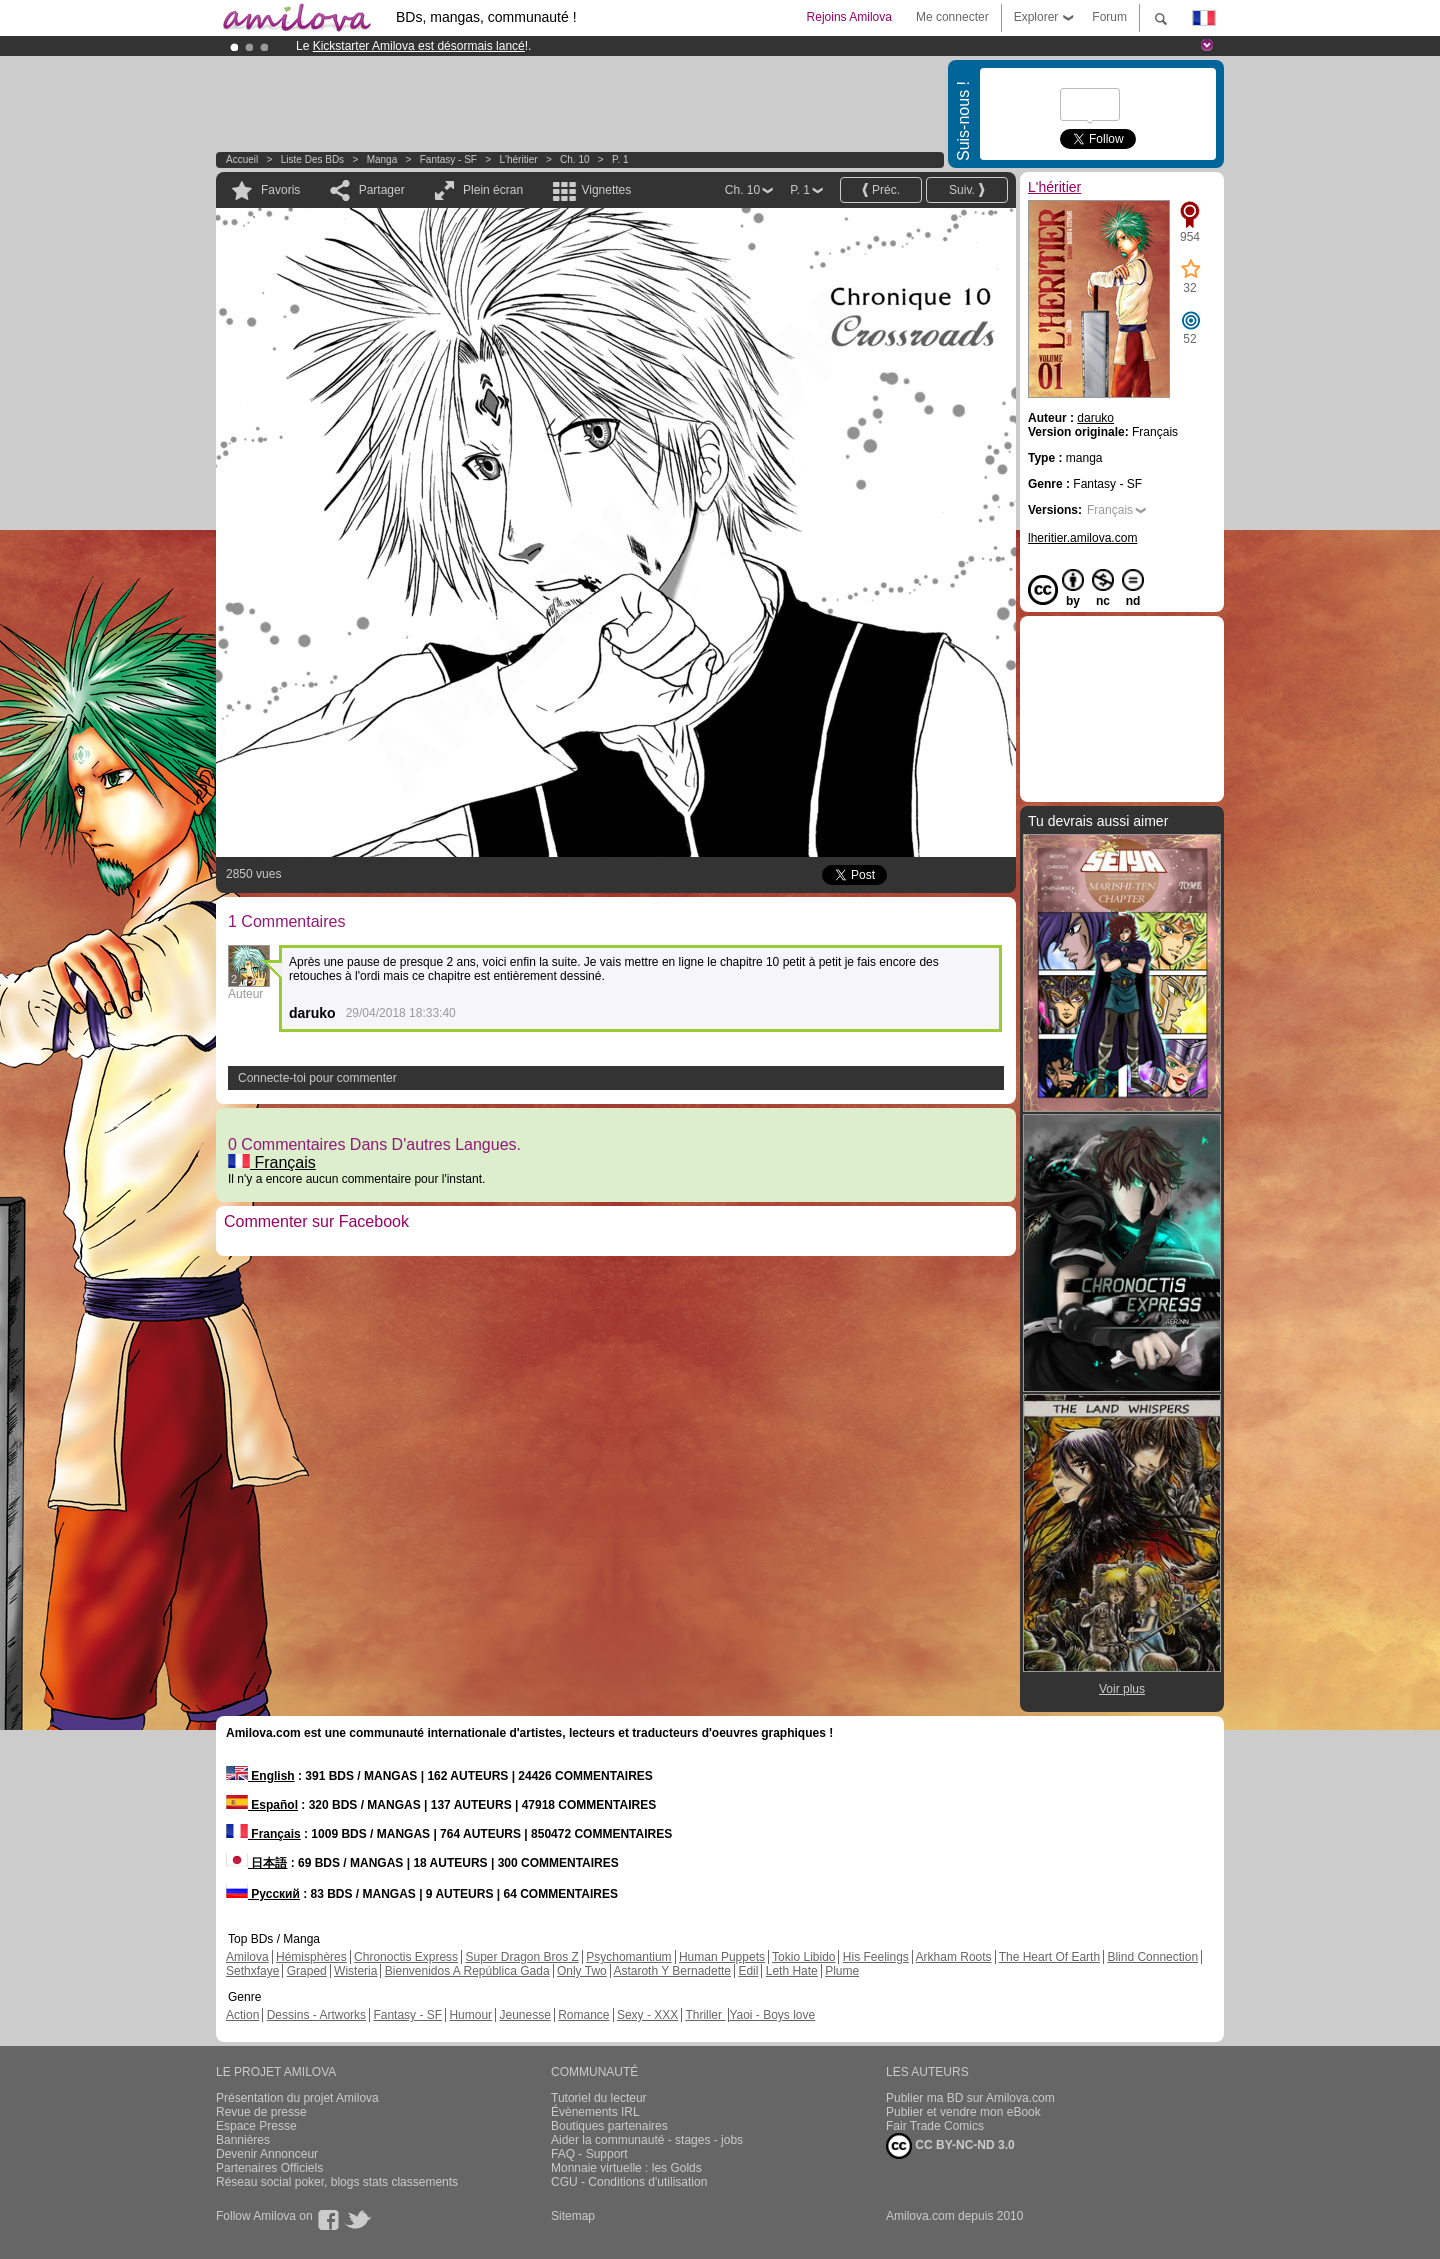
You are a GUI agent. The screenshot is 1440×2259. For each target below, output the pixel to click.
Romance (583, 2015)
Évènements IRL (595, 2112)
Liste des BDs (312, 159)
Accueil (242, 159)
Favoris (280, 190)
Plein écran (493, 190)
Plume (842, 1971)
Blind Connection (1152, 1957)
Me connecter (952, 17)
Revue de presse (261, 2112)
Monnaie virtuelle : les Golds (626, 2168)
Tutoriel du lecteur (599, 2098)
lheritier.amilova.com (1082, 538)
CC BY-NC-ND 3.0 (950, 2146)
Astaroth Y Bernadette (672, 1971)
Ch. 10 (574, 159)
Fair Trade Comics (935, 2126)
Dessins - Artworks (316, 2015)
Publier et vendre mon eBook (963, 2112)
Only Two (582, 1971)
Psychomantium (628, 1957)
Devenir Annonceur (267, 2154)
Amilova (247, 1957)
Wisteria (355, 1971)
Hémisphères (311, 1957)
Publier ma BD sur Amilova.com (970, 2098)
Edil (748, 1971)
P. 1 (620, 159)
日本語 (256, 1863)
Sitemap (573, 2216)
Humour (470, 2015)
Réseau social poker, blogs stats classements (337, 2182)
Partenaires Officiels (269, 2168)
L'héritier (519, 159)
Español (262, 1805)
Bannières (243, 2140)
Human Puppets (722, 1957)
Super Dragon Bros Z (521, 1957)
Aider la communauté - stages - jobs (647, 2140)
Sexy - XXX (647, 2015)
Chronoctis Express (406, 1957)
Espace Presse (256, 2126)
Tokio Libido (803, 1957)
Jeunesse (524, 2015)
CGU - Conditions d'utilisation (629, 2182)
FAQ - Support (589, 2154)
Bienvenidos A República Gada (467, 1971)
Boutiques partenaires (609, 2126)
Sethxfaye (252, 1971)
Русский (263, 1894)
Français (272, 1162)
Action (242, 2015)
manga (382, 159)
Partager (382, 190)
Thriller (705, 2015)
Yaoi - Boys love (772, 2015)
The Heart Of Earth (1049, 1957)
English (260, 1776)
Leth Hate (792, 1971)
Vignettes (606, 190)
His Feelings (876, 1957)
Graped (307, 1971)
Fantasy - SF (448, 159)
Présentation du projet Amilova (297, 2098)
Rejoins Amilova (849, 17)
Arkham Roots (954, 1957)
